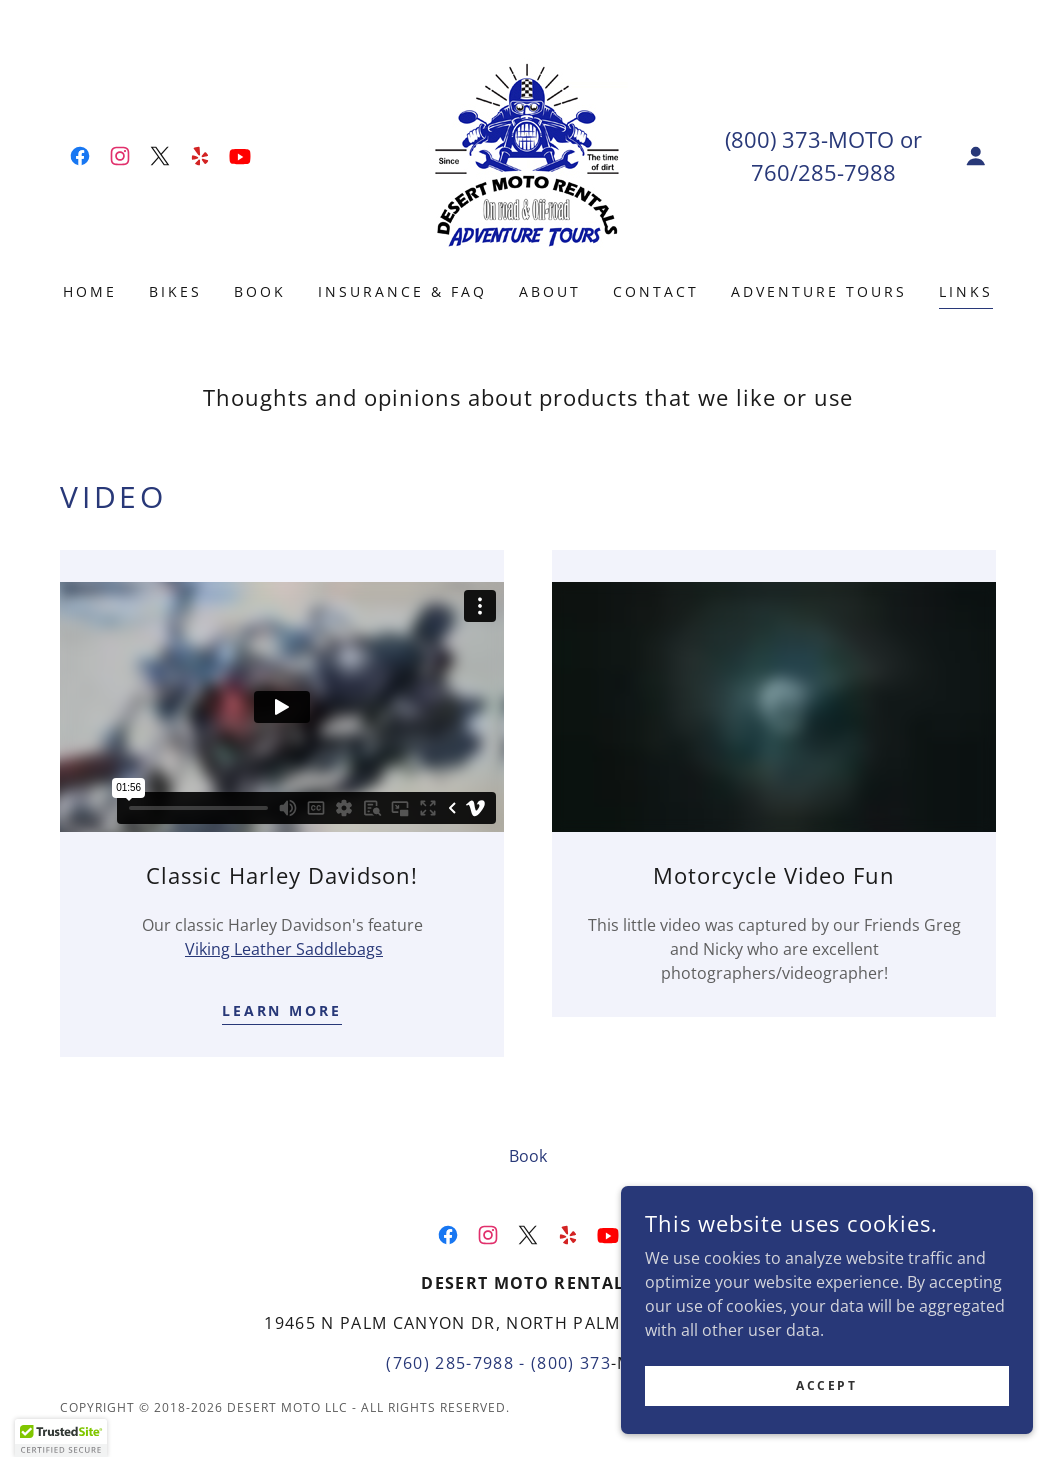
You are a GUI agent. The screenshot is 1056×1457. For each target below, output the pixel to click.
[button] (976, 156)
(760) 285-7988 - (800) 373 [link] (498, 1363)
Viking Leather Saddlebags (284, 949)
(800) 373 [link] (773, 139)
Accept (831, 1385)
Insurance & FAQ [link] (402, 291)
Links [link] (966, 291)
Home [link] (90, 291)
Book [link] (260, 291)
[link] (80, 156)
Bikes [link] (175, 291)
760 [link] (770, 172)
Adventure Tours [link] (819, 291)
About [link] (550, 291)
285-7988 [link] (847, 172)
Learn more (282, 1010)
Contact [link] (656, 291)
